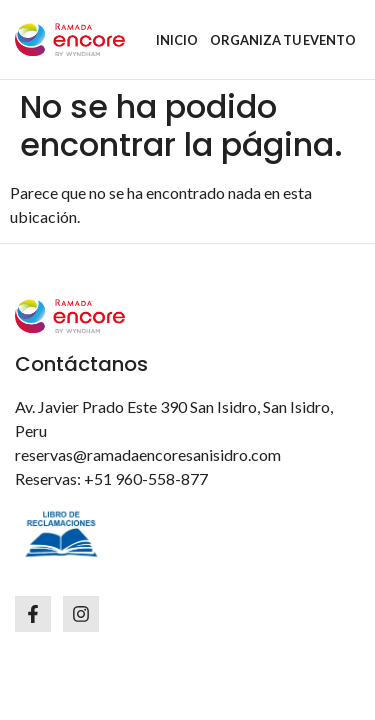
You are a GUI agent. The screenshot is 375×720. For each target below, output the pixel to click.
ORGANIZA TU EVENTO (283, 40)
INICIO (177, 40)
